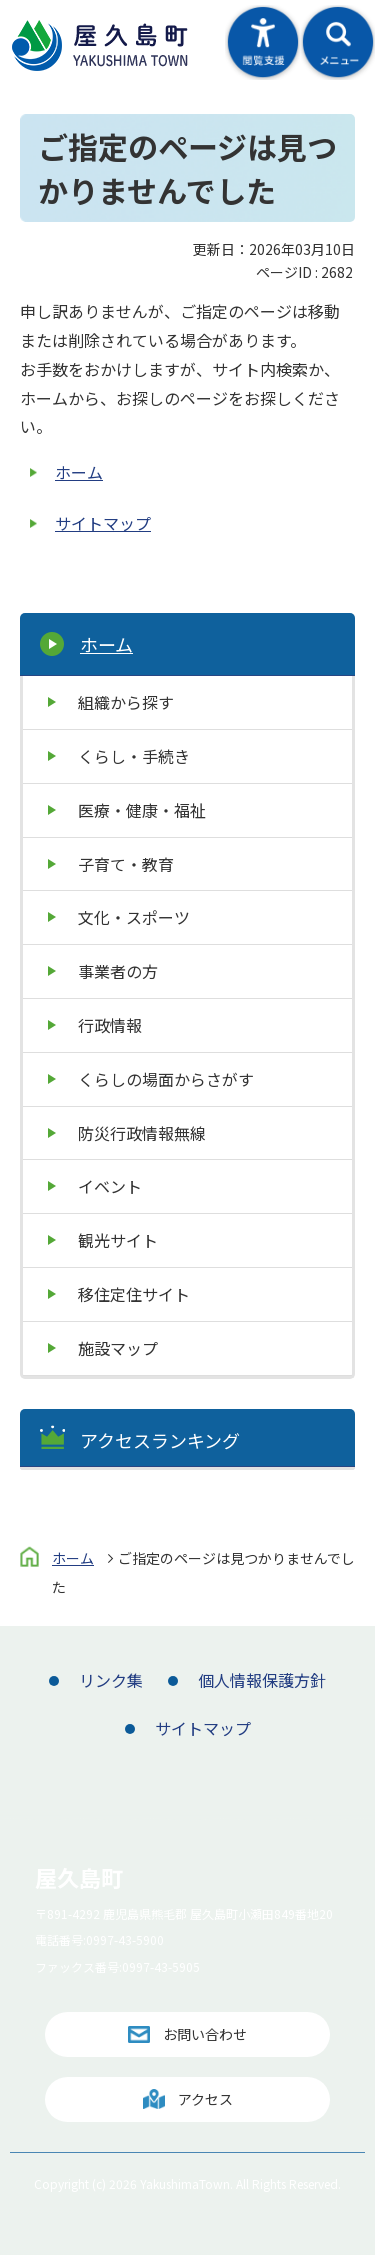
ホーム (79, 472)
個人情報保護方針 (262, 1680)
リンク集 (111, 1680)
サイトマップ (103, 523)
